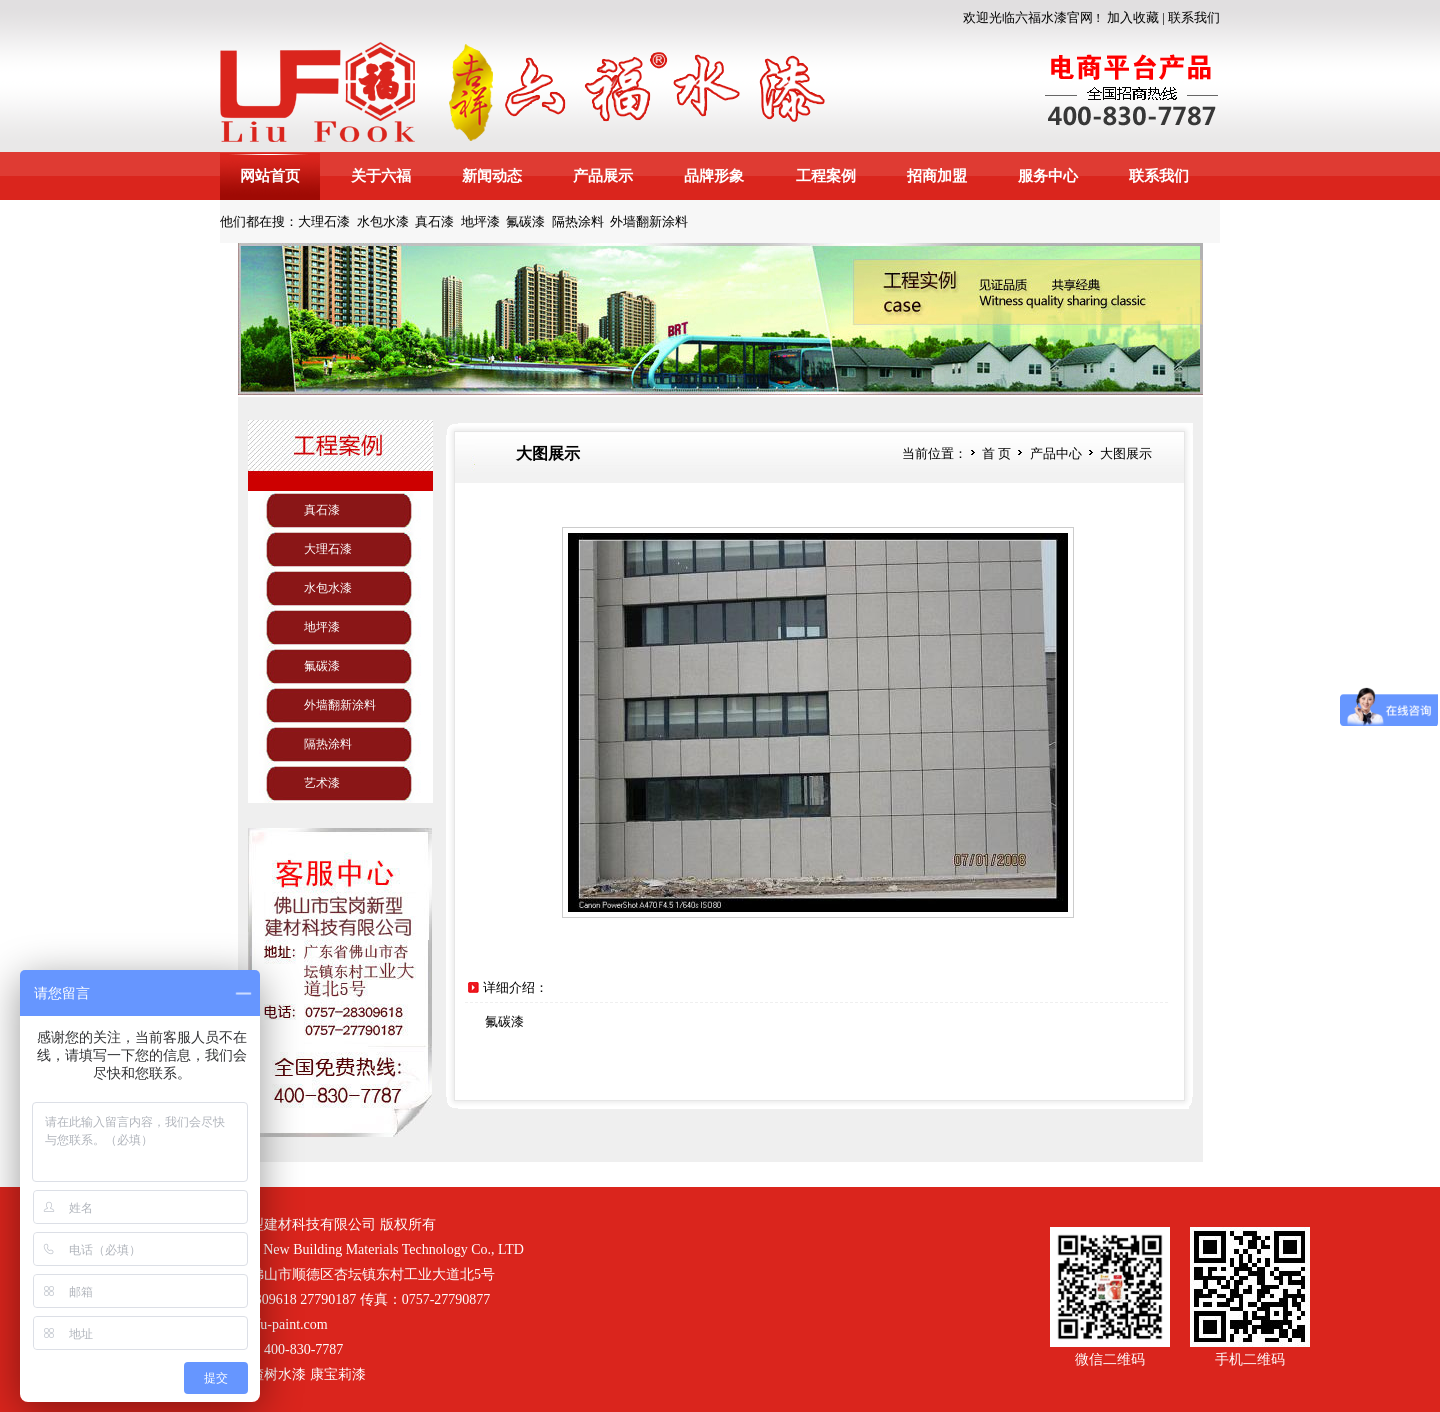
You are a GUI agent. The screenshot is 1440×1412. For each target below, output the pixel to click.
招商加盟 (937, 176)
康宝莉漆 (338, 1374)
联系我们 (1194, 17)
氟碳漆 (525, 221)
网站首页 (270, 176)
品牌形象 (714, 176)
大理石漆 (324, 221)
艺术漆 (322, 783)
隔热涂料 (578, 221)
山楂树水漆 (271, 1374)
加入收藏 (1133, 17)
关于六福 (381, 176)
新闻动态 (492, 176)
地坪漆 (480, 221)
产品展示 (603, 176)
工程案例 (826, 176)
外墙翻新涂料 (649, 221)
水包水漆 (383, 221)
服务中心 (1048, 176)
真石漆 (434, 221)
